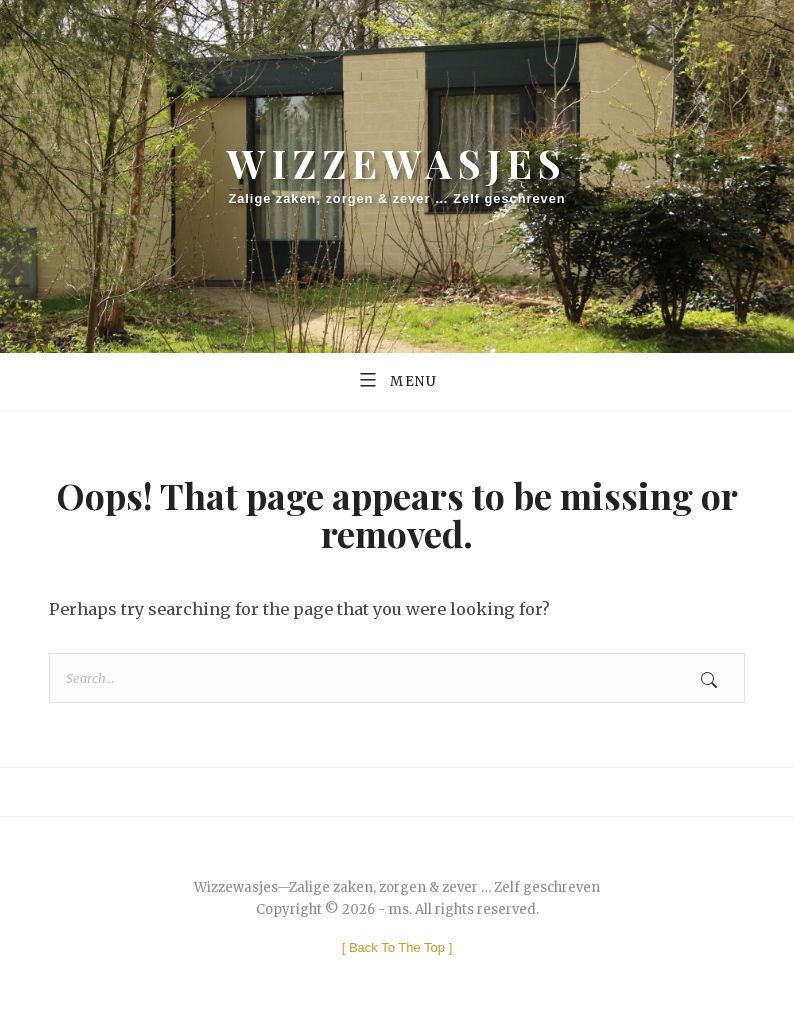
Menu (397, 379)
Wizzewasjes (397, 162)
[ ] (397, 947)
